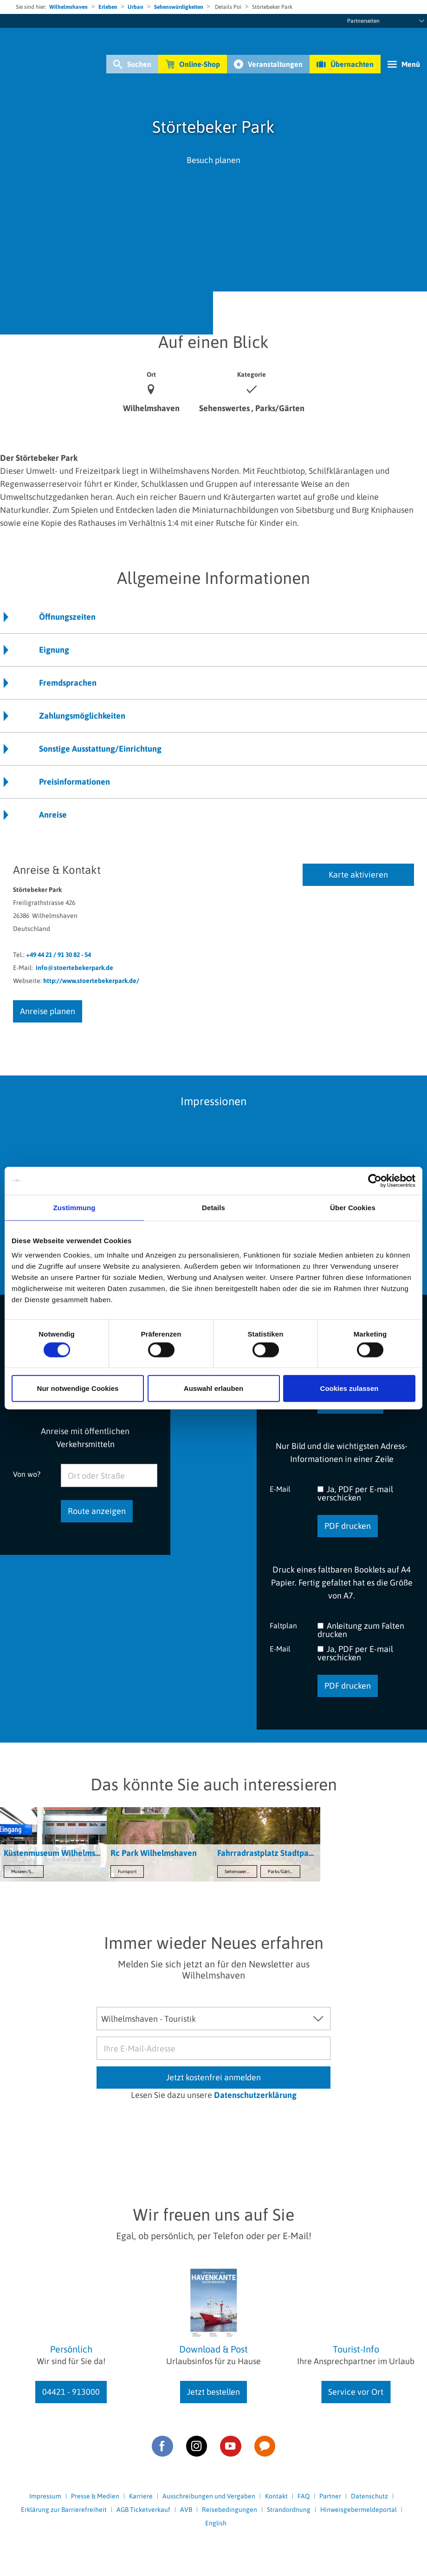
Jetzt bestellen (213, 2392)
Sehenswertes (238, 1871)
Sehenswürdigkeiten (178, 7)
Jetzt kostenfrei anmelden (213, 2077)
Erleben (107, 7)
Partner (330, 2496)
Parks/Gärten (281, 1871)
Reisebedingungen (229, 2509)
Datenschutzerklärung (255, 2095)
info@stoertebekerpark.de (74, 967)
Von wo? (26, 1474)
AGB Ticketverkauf (143, 2509)
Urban (135, 7)
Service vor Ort (355, 2392)
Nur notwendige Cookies (78, 1388)
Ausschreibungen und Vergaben (208, 2496)
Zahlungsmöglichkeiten (82, 716)
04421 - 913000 (71, 2392)
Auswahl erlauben (213, 1388)
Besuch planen (213, 160)
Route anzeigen (97, 1511)
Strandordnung (289, 2509)
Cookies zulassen (349, 1388)
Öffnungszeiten (67, 617)
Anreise (53, 814)
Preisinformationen (74, 782)
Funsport (127, 1871)
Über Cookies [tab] (352, 1207)
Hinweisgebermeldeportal (358, 2509)
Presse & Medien (95, 2496)
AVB (186, 2509)
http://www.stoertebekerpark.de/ (91, 980)
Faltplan (283, 1625)
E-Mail (280, 1489)
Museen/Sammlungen (27, 1871)
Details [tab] (213, 1207)
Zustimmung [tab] (74, 1207)
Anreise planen (47, 1011)
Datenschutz (369, 2496)
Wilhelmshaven (68, 7)
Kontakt (276, 2496)
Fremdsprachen (68, 683)
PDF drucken (347, 1526)
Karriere (141, 2496)
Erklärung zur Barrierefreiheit (64, 2509)
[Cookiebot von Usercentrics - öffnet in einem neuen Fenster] (374, 1180)
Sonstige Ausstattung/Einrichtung (100, 749)
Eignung (54, 650)
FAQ (304, 2496)
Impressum (45, 2496)
